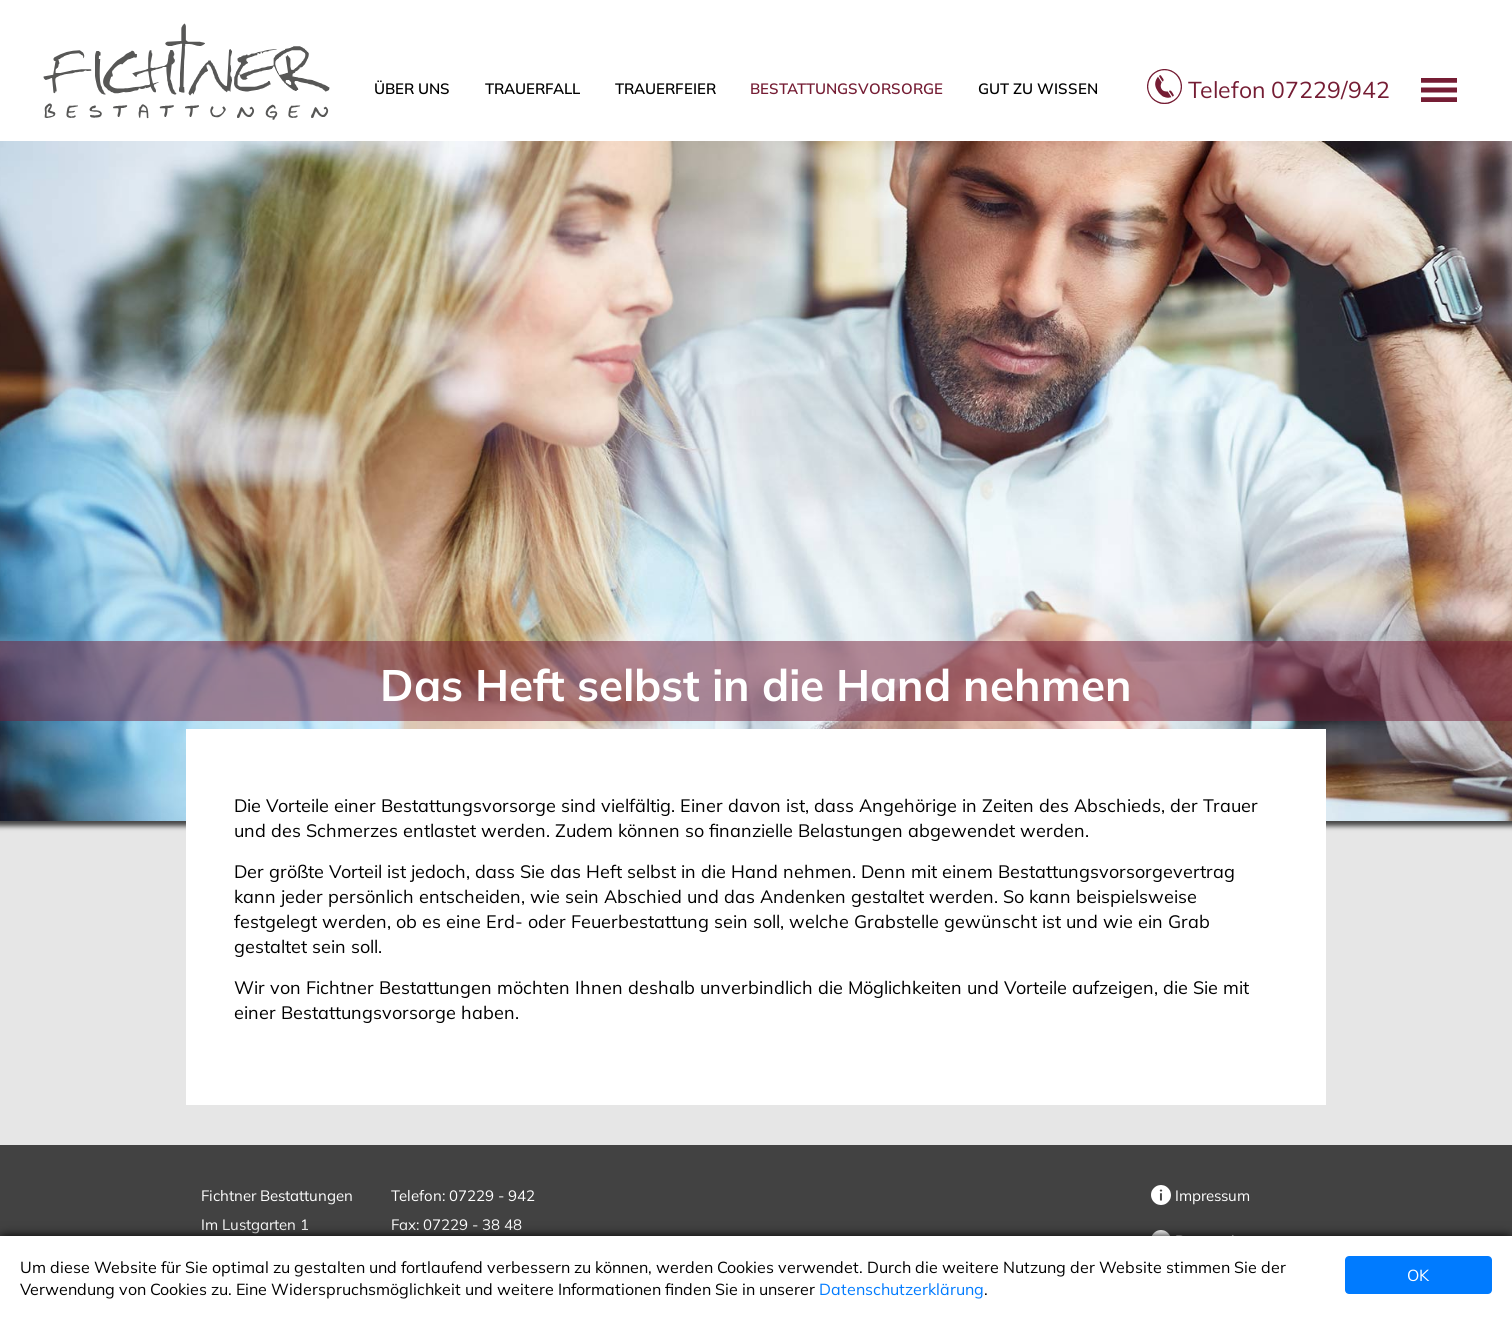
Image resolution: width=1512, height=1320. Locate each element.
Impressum (1200, 1195)
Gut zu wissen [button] (1038, 88)
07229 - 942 (492, 1195)
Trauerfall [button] (532, 88)
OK (1418, 1275)
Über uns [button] (412, 88)
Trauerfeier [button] (665, 88)
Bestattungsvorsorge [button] (846, 88)
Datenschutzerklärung (901, 1289)
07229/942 (1268, 89)
